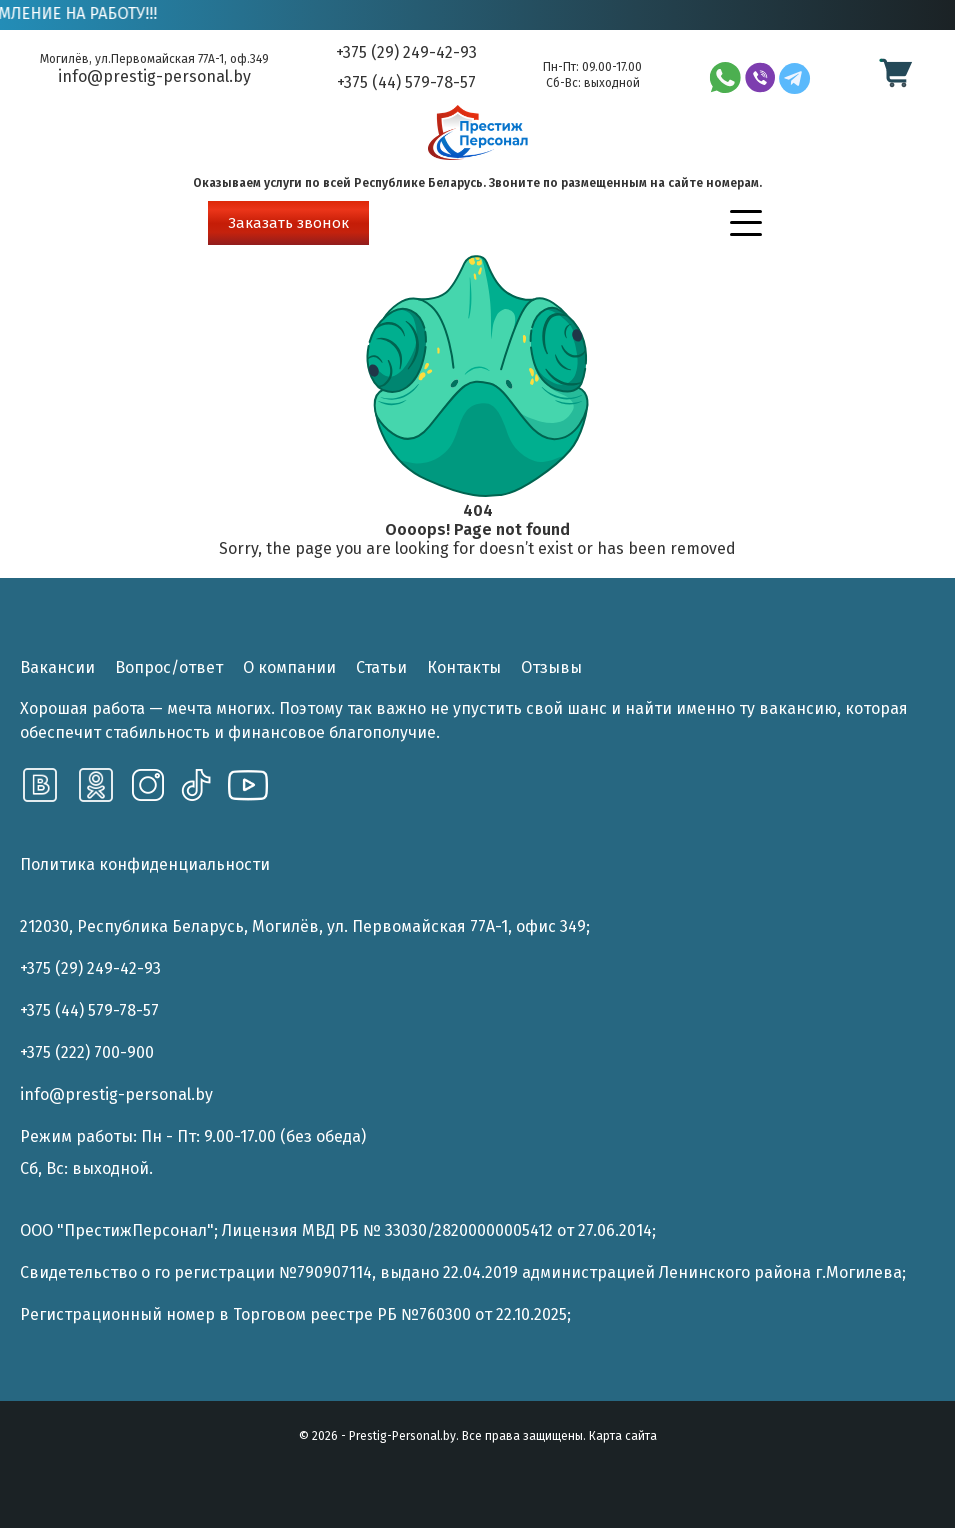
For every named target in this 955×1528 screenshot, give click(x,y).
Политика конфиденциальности (145, 864)
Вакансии (57, 667)
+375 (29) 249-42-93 (406, 53)
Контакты (464, 667)
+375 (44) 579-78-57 (406, 83)
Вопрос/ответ (169, 667)
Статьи (381, 667)
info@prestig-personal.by (154, 76)
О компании (289, 667)
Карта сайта (623, 1436)
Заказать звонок (288, 223)
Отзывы (551, 667)
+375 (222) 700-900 (87, 1052)
